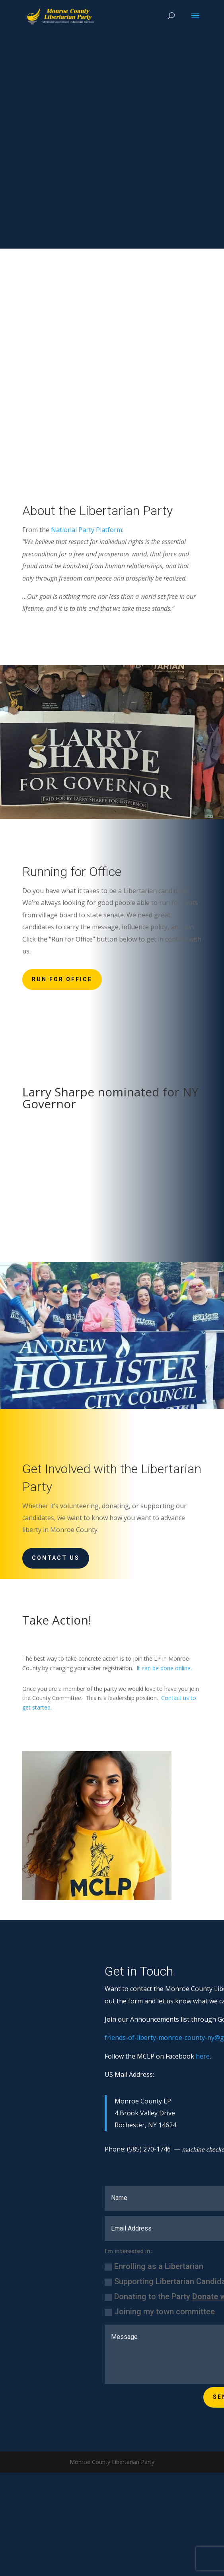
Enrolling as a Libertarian (154, 2266)
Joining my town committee (160, 2311)
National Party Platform (86, 529)
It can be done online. (164, 1668)
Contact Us (56, 1558)
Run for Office (62, 979)
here (203, 2056)
